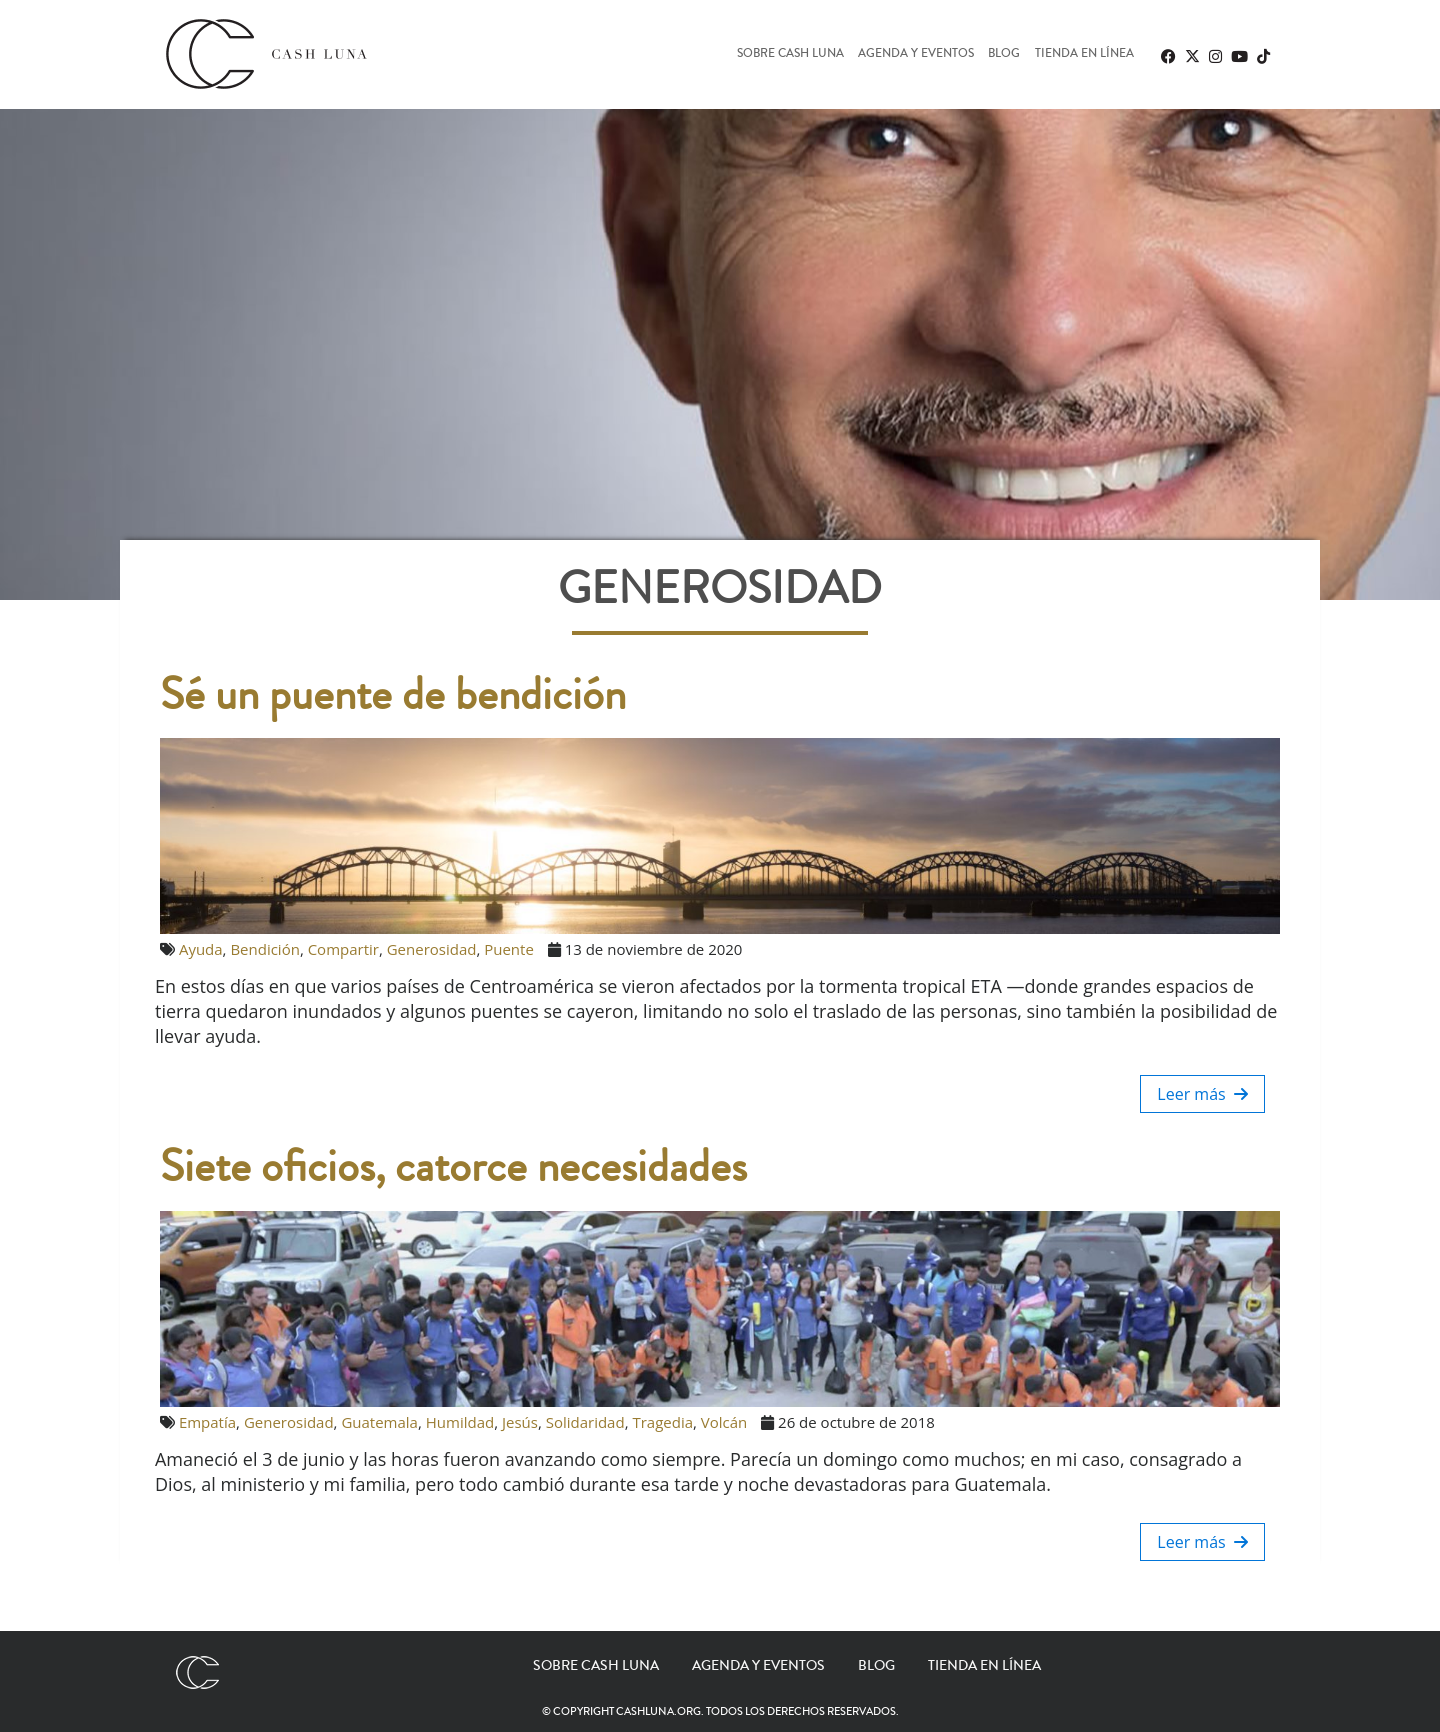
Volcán (724, 1422)
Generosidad (432, 949)
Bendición (264, 949)
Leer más (1202, 1094)
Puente (509, 949)
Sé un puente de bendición (393, 695)
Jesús (520, 1422)
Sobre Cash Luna (790, 54)
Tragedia (662, 1422)
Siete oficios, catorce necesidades (453, 1167)
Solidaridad (585, 1422)
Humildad (460, 1422)
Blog (1004, 54)
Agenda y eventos (916, 54)
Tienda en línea (1084, 54)
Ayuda (201, 949)
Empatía (207, 1422)
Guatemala (379, 1422)
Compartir (343, 949)
